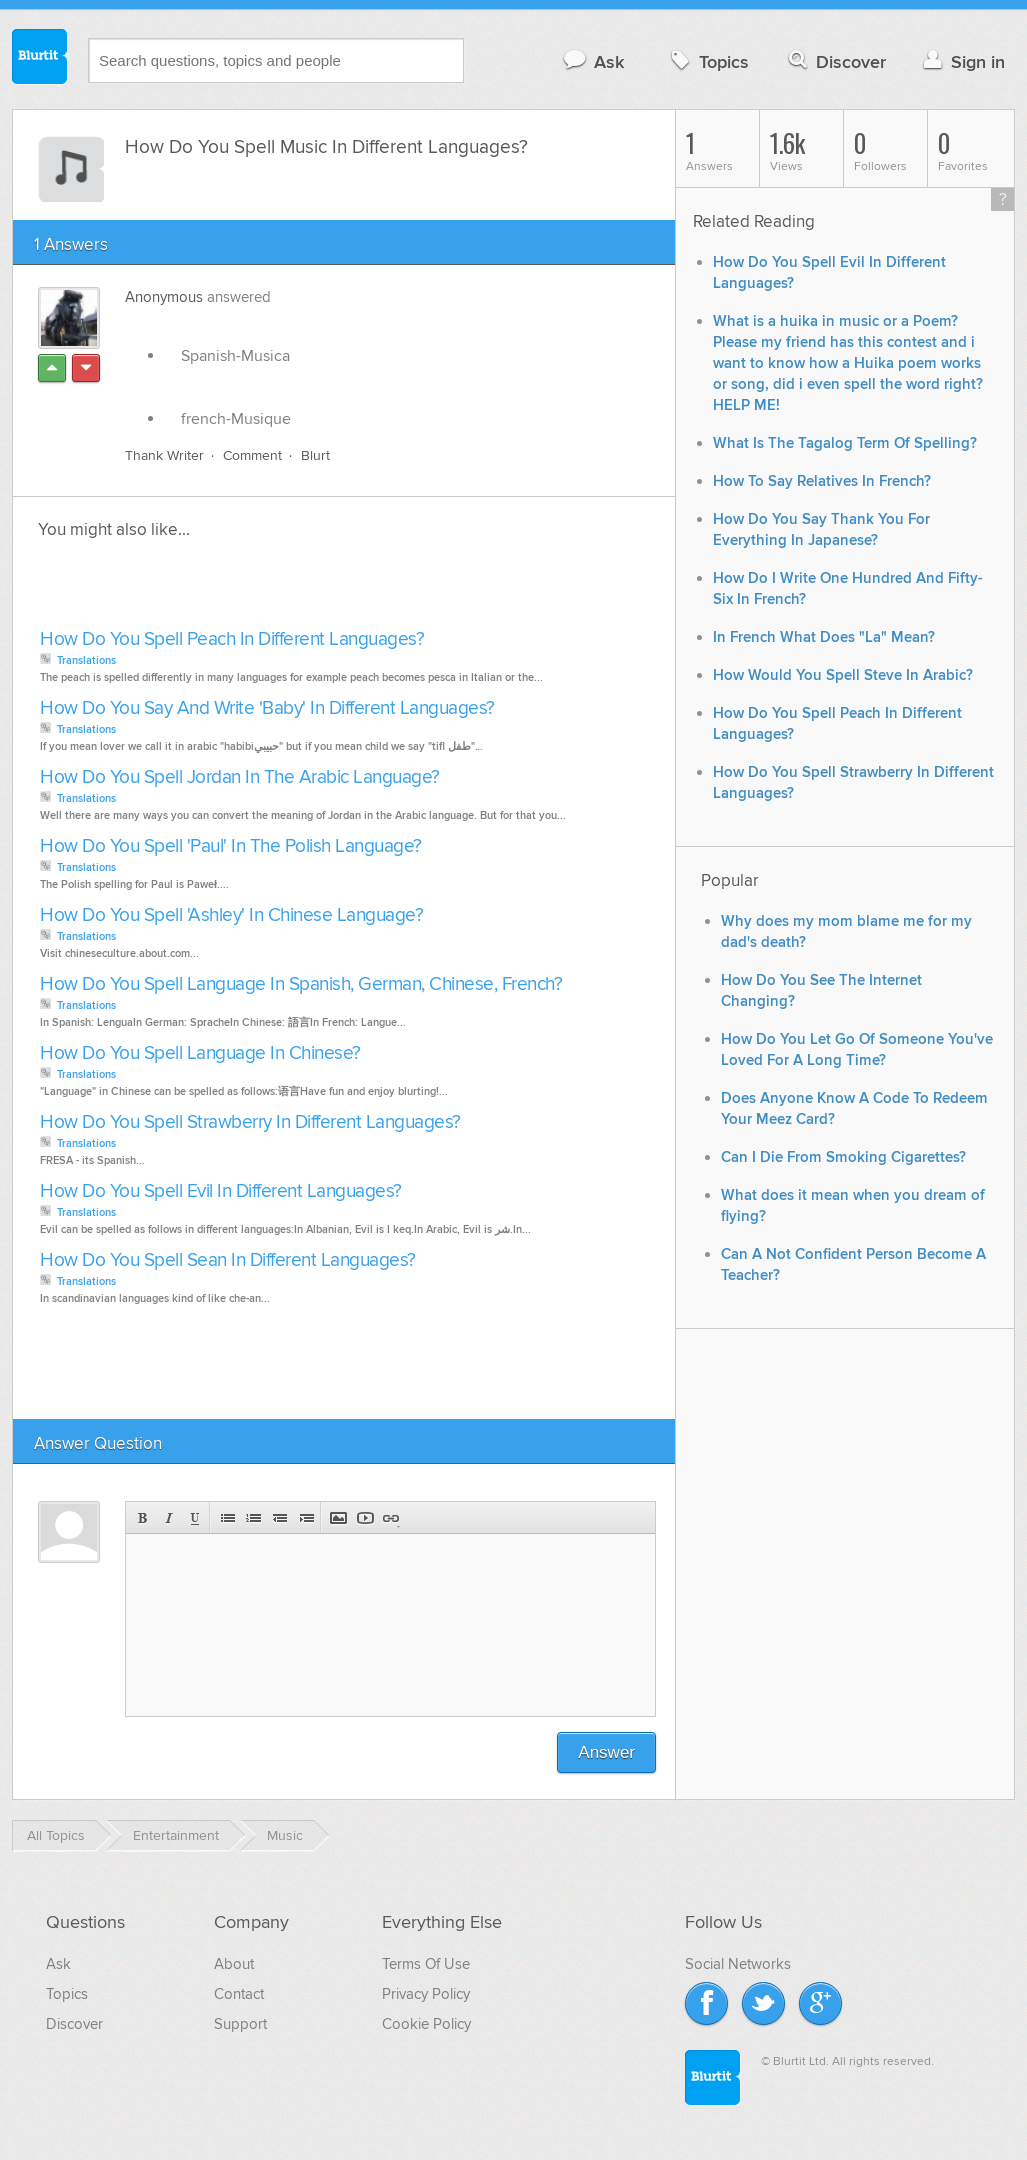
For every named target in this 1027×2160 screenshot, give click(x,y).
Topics (707, 61)
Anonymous (164, 297)
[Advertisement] (265, 590)
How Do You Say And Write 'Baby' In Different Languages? (267, 708)
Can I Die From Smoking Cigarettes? (843, 1157)
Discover (835, 61)
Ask (592, 61)
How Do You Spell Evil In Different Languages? (221, 1191)
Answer (606, 1752)
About (234, 1964)
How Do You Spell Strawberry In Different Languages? (250, 1122)
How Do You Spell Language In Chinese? (200, 1053)
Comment (252, 455)
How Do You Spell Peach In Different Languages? (232, 639)
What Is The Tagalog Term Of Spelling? (845, 443)
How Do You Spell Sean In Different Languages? (228, 1260)
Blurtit (40, 59)
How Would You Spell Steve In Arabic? (843, 675)
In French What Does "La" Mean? (824, 637)
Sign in (961, 61)
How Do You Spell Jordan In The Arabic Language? (240, 777)
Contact (239, 1994)
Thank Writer (164, 455)
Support (240, 2024)
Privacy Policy (426, 1994)
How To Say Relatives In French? (822, 481)
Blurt (315, 455)
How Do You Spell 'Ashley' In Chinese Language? (231, 915)
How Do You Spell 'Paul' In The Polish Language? (231, 846)
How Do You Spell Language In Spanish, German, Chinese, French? (301, 984)
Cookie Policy (426, 2024)
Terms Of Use (426, 1964)
